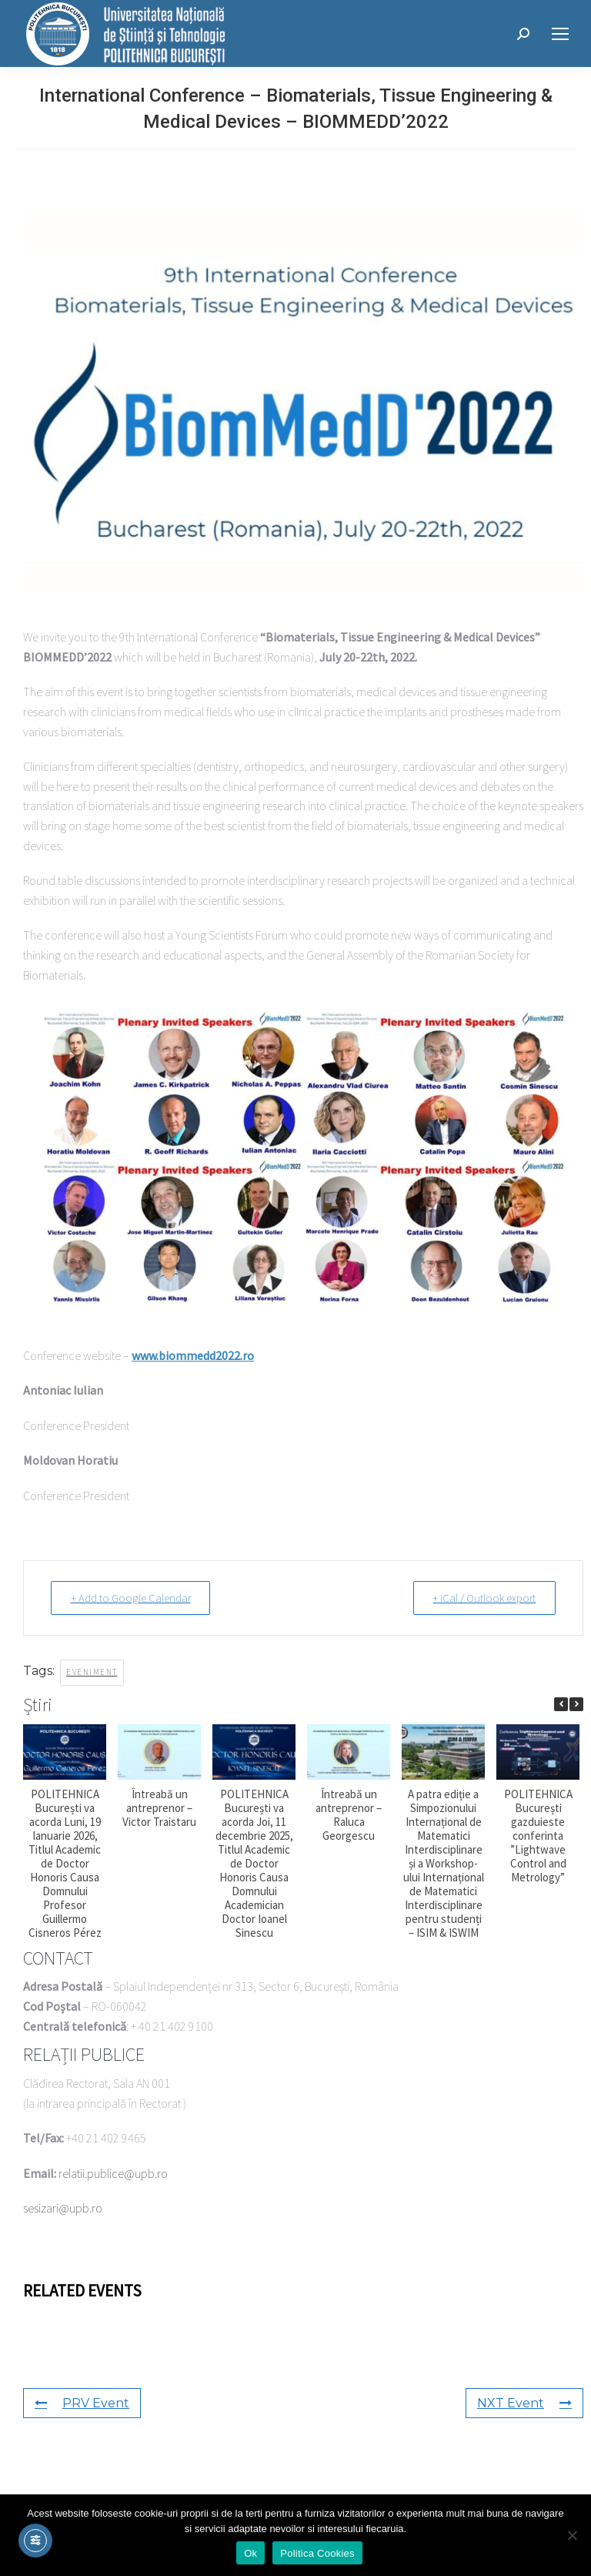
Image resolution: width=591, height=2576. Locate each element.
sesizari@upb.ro (62, 2207)
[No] (571, 2535)
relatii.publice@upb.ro (113, 2172)
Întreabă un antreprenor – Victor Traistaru (159, 1807)
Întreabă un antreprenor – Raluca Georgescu (349, 1814)
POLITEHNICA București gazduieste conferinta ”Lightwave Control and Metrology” (538, 1835)
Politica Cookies (317, 2553)
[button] (576, 1703)
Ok (250, 2553)
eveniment (92, 1671)
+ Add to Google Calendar (133, 1597)
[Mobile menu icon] (560, 33)
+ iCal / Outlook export (481, 1597)
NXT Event (524, 2402)
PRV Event (82, 2402)
